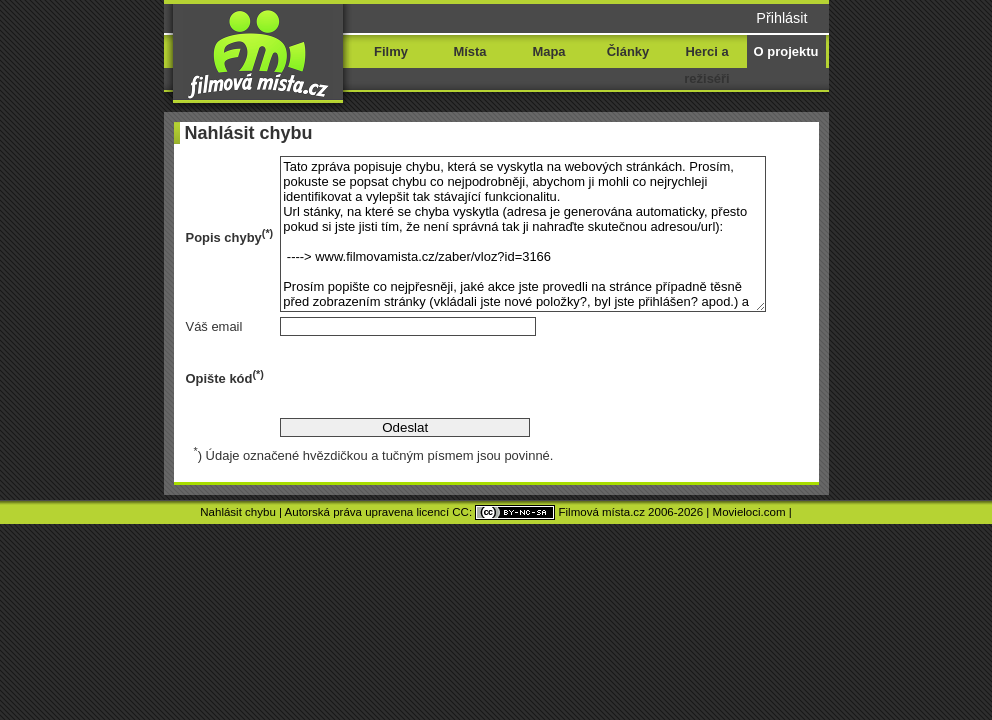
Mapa (548, 51)
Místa (469, 51)
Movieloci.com (749, 512)
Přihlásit (781, 18)
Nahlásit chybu (238, 512)
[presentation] (432, 377)
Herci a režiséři (706, 65)
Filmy (391, 51)
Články (628, 51)
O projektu (786, 51)
